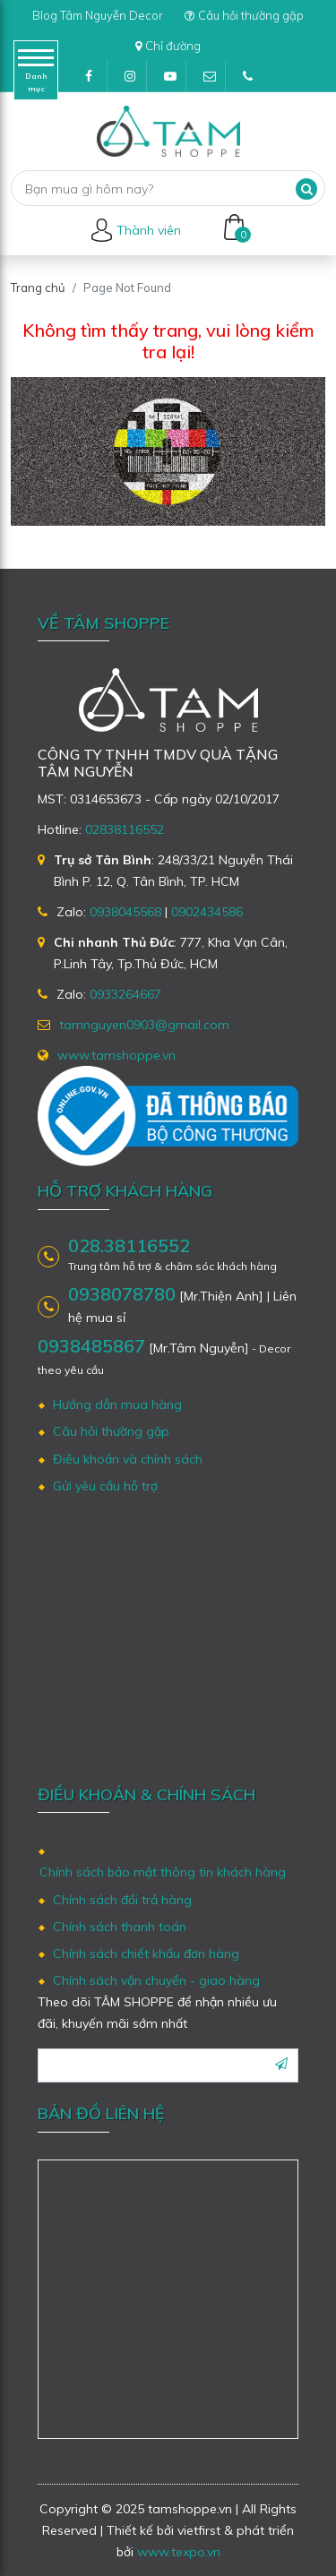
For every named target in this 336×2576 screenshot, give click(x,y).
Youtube (175, 80)
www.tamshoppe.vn (116, 1055)
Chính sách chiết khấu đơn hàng (146, 1953)
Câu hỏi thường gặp (244, 15)
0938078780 (122, 1294)
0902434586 (207, 912)
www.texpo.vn (178, 2552)
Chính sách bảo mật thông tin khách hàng (162, 1872)
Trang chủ (38, 287)
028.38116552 (129, 1246)
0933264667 (125, 994)
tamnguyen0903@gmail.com (214, 80)
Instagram (136, 80)
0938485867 (91, 1346)
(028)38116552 (254, 80)
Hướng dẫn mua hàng (117, 1404)
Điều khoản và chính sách (127, 1459)
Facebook (96, 80)
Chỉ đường (168, 46)
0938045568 (125, 912)
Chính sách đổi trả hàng (122, 1900)
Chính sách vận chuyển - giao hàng (156, 1980)
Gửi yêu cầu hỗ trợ (105, 1486)
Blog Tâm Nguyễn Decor (97, 15)
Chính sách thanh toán (119, 1927)
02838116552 (124, 829)
